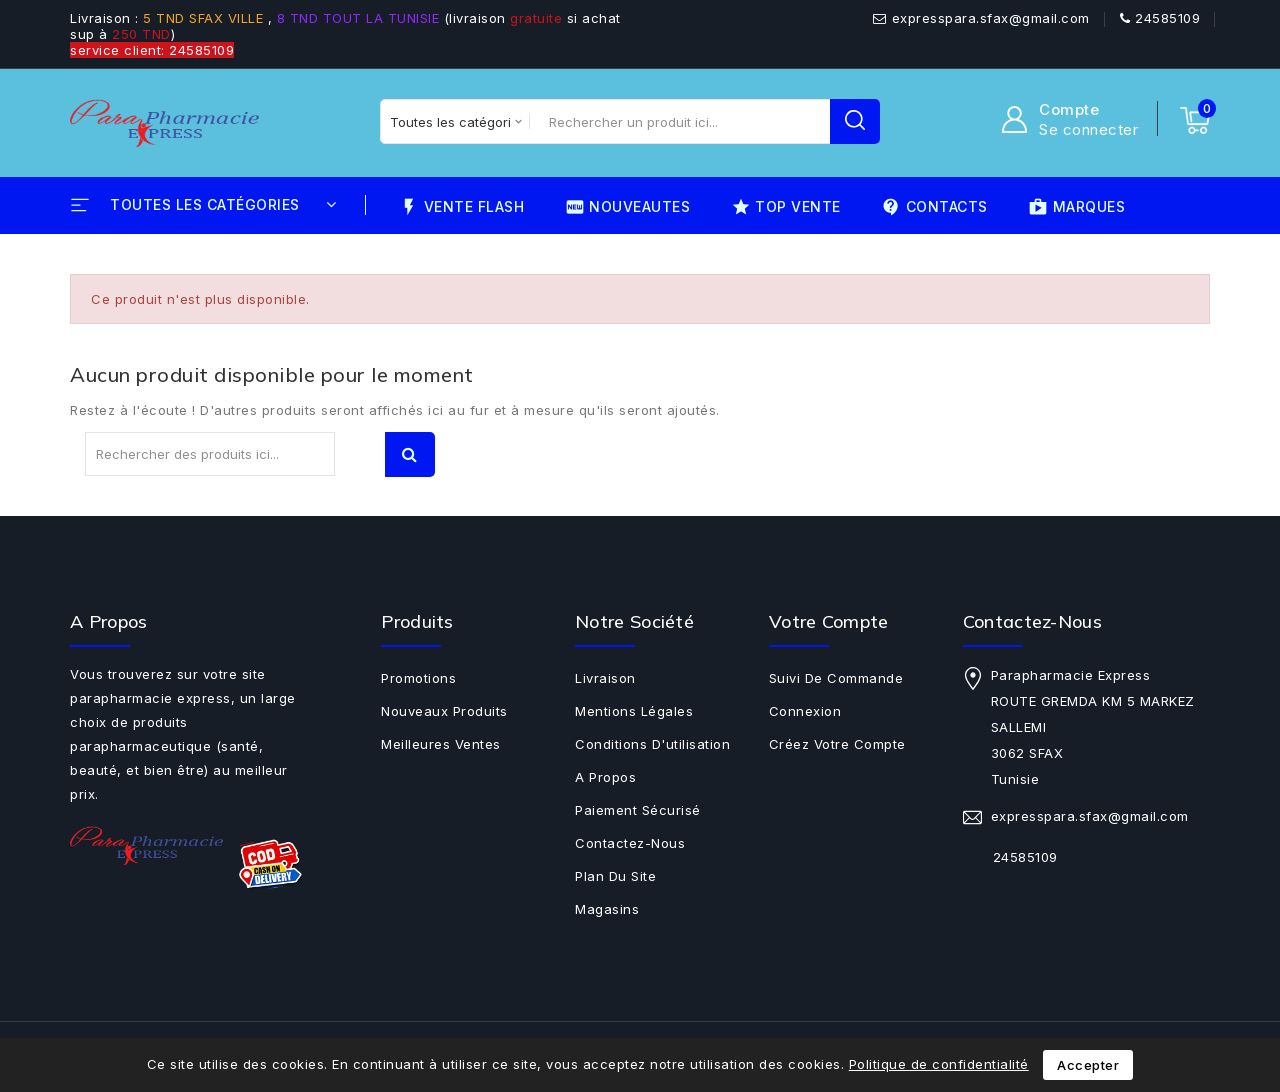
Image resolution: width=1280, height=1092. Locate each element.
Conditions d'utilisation (652, 744)
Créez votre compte (837, 744)
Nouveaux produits (444, 711)
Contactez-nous (630, 843)
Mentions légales (634, 711)
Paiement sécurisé (638, 810)
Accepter (1088, 1065)
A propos (605, 777)
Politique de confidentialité (939, 1064)
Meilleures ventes (441, 744)
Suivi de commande (836, 678)
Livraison (605, 678)
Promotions (418, 678)
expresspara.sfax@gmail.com (991, 18)
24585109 (1167, 18)
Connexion (805, 711)
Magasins (607, 909)
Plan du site (615, 876)
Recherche (410, 454)
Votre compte (829, 621)
